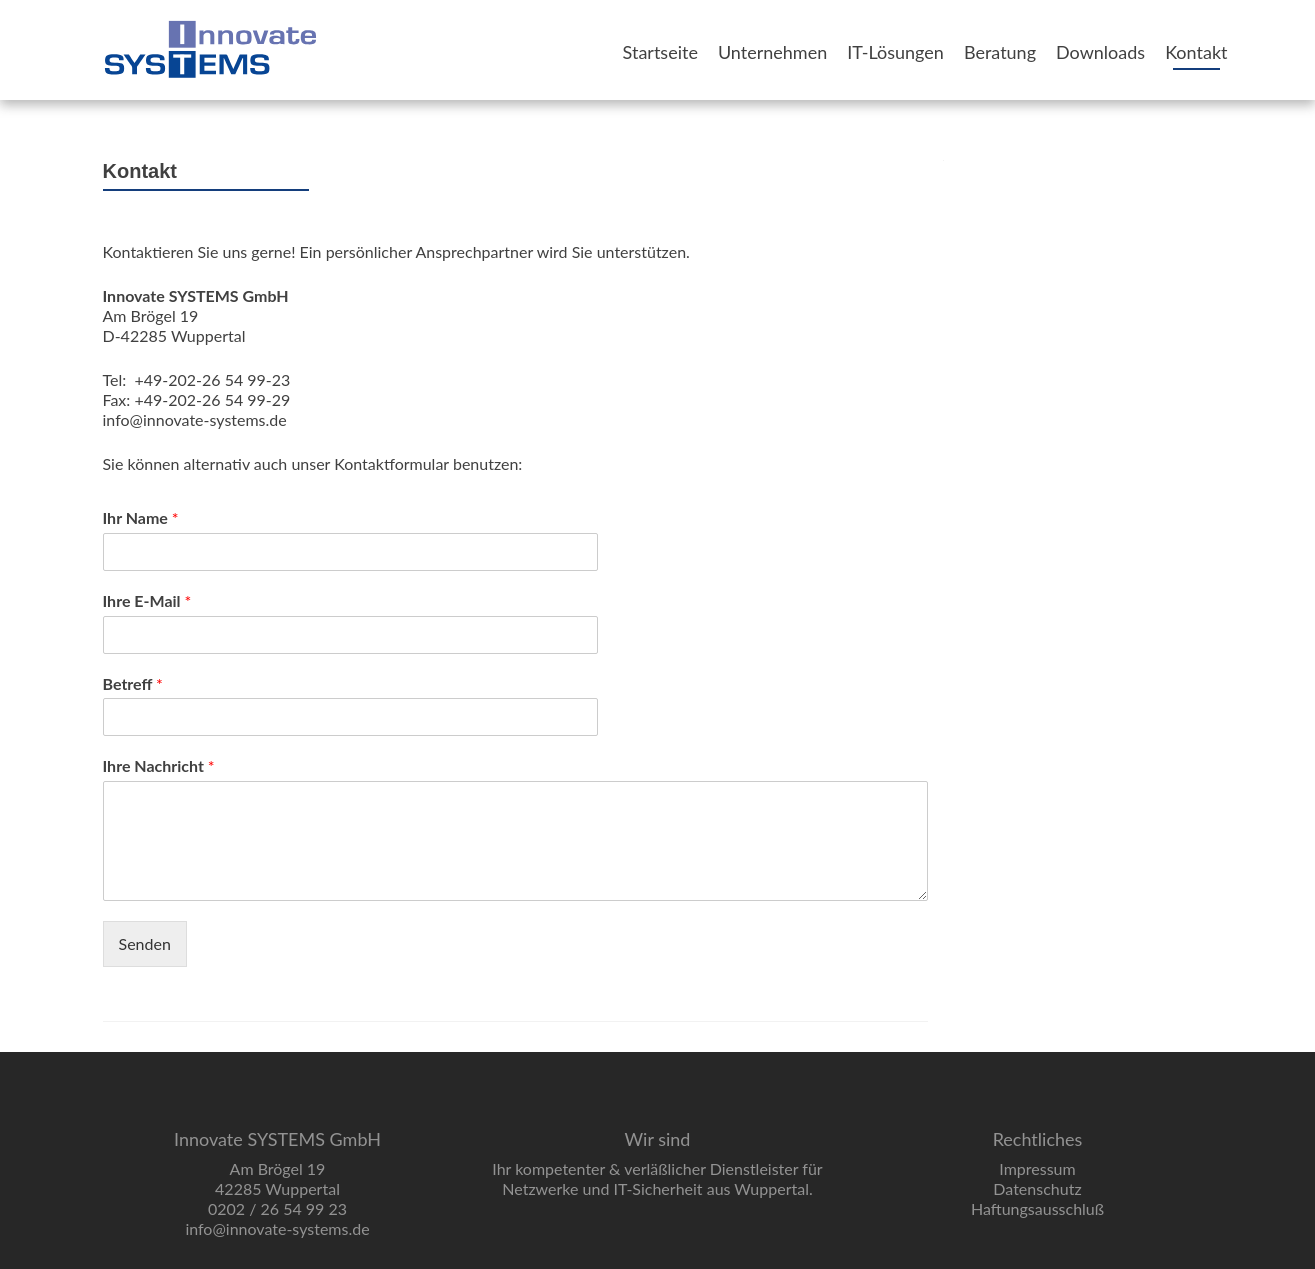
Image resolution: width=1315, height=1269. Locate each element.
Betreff (133, 683)
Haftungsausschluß (1037, 1208)
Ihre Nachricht (159, 765)
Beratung (1000, 52)
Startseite (660, 52)
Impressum (1037, 1168)
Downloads (1100, 52)
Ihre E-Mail (147, 600)
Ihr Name (141, 517)
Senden (145, 943)
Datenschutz (1037, 1188)
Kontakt (1196, 52)
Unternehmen (772, 52)
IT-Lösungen (895, 52)
